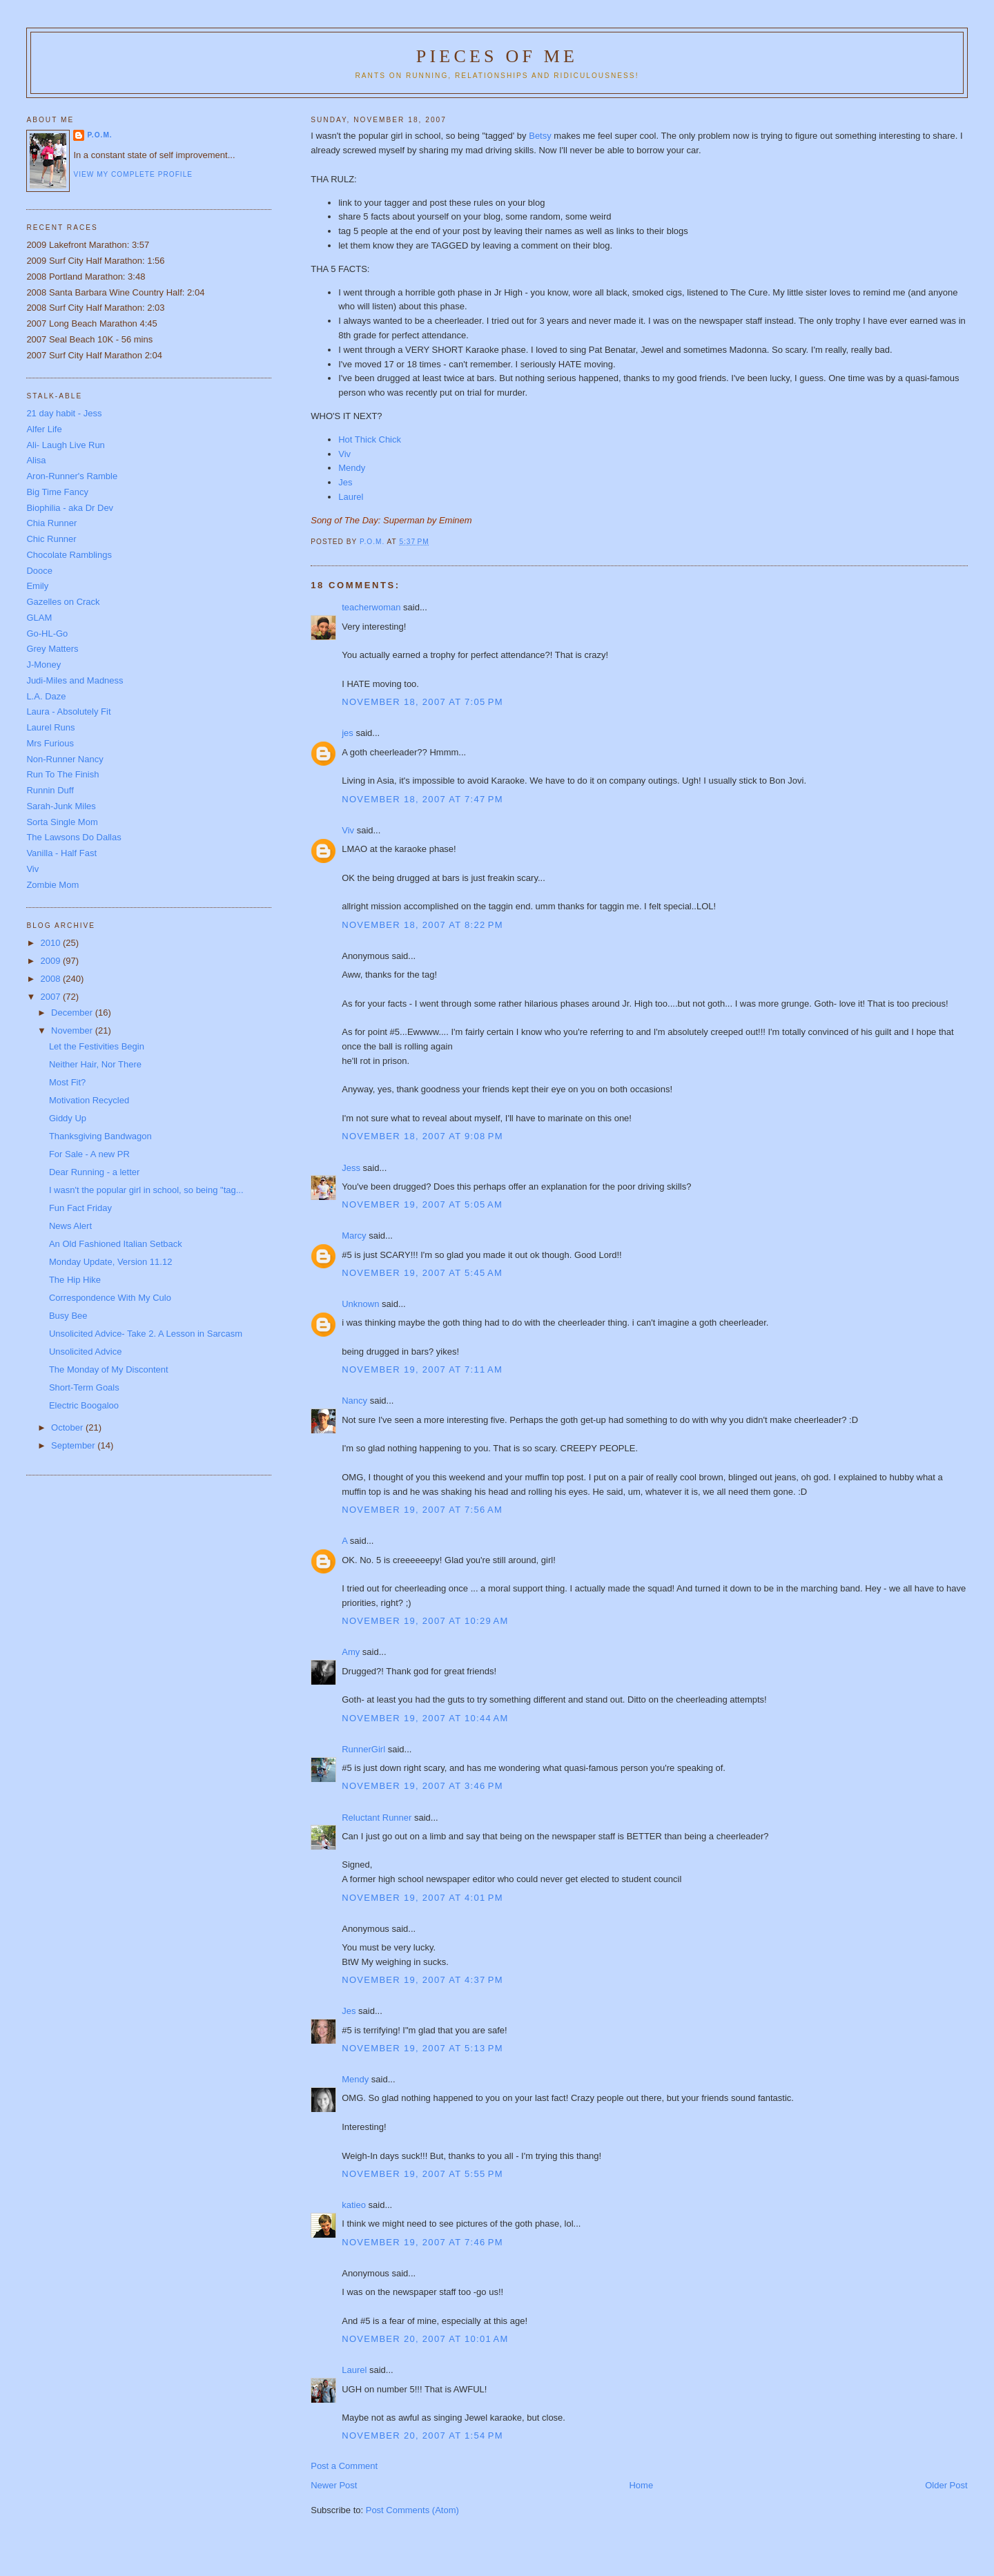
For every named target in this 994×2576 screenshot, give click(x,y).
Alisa (36, 460)
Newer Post (334, 2485)
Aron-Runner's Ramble (71, 476)
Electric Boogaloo (84, 1405)
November (73, 1030)
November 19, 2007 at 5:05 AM (422, 1204)
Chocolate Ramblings (69, 555)
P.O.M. (99, 135)
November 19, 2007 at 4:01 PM (422, 1897)
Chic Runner (51, 539)
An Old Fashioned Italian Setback (115, 1244)
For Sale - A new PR (89, 1154)
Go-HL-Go (47, 633)
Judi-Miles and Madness (74, 680)
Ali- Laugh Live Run (65, 445)
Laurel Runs (50, 727)
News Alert (70, 1226)
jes (347, 733)
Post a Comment (344, 2466)
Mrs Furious (50, 743)
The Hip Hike (75, 1280)
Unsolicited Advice (85, 1351)
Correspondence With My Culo (110, 1297)
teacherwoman (371, 607)
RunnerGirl (363, 1749)
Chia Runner (51, 523)
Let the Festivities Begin (96, 1046)
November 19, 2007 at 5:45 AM (422, 1273)
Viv (344, 454)
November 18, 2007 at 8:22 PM (422, 925)
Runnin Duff (49, 790)
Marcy (354, 1235)
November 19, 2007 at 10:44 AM (425, 1718)
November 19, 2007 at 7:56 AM (422, 1509)
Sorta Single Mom (61, 822)
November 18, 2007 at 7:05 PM (422, 702)
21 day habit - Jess (63, 413)
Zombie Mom (52, 885)
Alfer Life (43, 429)
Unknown (360, 1304)
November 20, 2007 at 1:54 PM (422, 2435)
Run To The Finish (62, 774)
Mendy (351, 468)
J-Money (43, 664)
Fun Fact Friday (80, 1208)
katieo (354, 2205)
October (68, 1427)
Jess (351, 1168)
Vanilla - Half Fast (61, 853)
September (74, 1445)
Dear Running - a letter (94, 1172)
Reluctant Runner (376, 1817)
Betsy (540, 135)
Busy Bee (68, 1315)
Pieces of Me (497, 56)
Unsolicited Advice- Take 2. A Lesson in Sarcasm (145, 1333)
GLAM (39, 617)
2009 (51, 961)
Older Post (946, 2485)
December (73, 1012)
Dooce (39, 570)
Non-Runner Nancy (64, 759)
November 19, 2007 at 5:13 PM (422, 2048)
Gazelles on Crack (62, 602)
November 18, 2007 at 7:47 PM (422, 799)
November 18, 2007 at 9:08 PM (422, 1136)
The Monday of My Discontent (108, 1369)
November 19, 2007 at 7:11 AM (422, 1369)
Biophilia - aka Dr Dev (69, 508)
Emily (37, 586)
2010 (51, 943)
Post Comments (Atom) (412, 2510)
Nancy (354, 1400)
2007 (51, 996)
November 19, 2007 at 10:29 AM (425, 1621)
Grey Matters (52, 648)
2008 (51, 979)
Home (641, 2485)
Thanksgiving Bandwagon (100, 1136)
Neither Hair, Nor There (95, 1064)
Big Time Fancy (57, 492)
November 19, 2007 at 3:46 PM (422, 1786)
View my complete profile (133, 174)
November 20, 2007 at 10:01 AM (425, 2339)
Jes (348, 2011)
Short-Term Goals (84, 1387)
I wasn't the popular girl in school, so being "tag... (146, 1190)
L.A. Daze (46, 696)
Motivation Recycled (89, 1100)
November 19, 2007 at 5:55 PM (422, 2174)
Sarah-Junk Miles (60, 806)
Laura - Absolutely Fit (68, 711)
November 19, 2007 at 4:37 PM (422, 1980)
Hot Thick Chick (369, 439)
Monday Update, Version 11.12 (111, 1262)
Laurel (350, 497)
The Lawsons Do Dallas (73, 837)
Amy (351, 1652)
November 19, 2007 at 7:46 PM (422, 2242)
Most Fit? (67, 1082)
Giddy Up (67, 1118)
